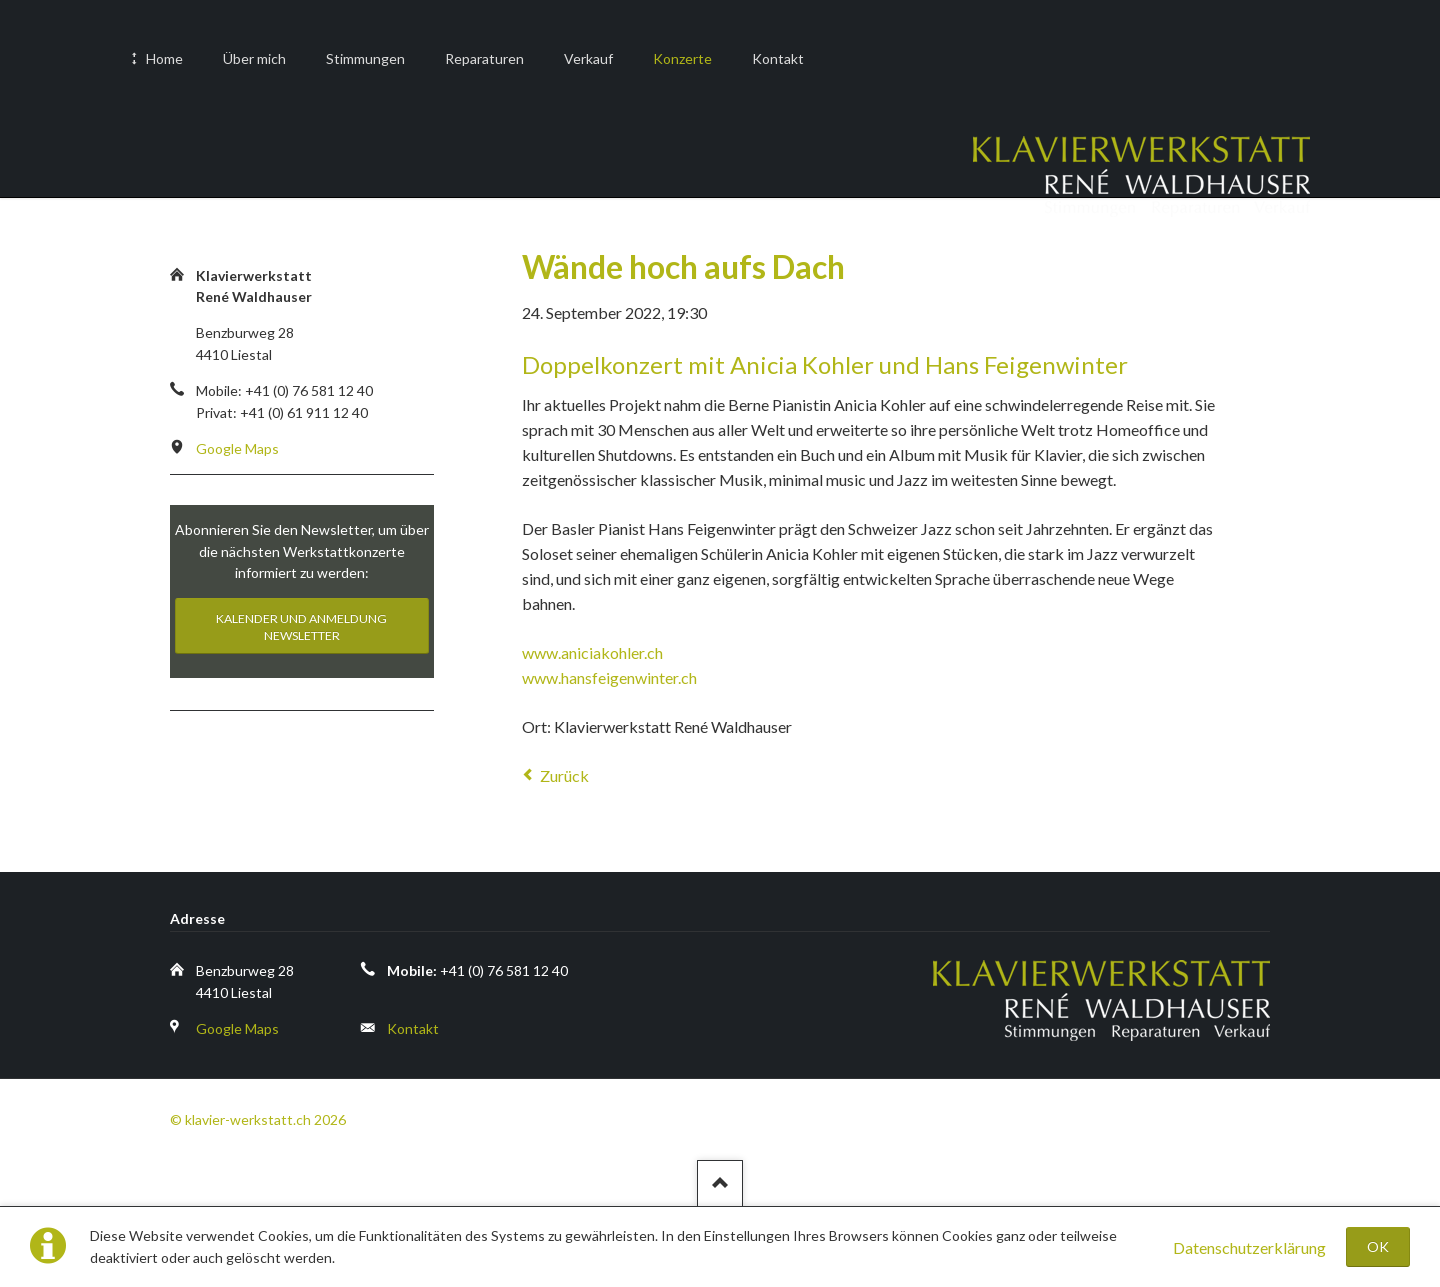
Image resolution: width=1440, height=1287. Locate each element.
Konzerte (682, 58)
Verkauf (588, 58)
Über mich (254, 58)
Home (164, 58)
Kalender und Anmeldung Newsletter (301, 627)
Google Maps (237, 448)
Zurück (564, 775)
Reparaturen (484, 58)
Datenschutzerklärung (1249, 1247)
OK (1378, 1246)
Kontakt (778, 58)
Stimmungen (365, 58)
